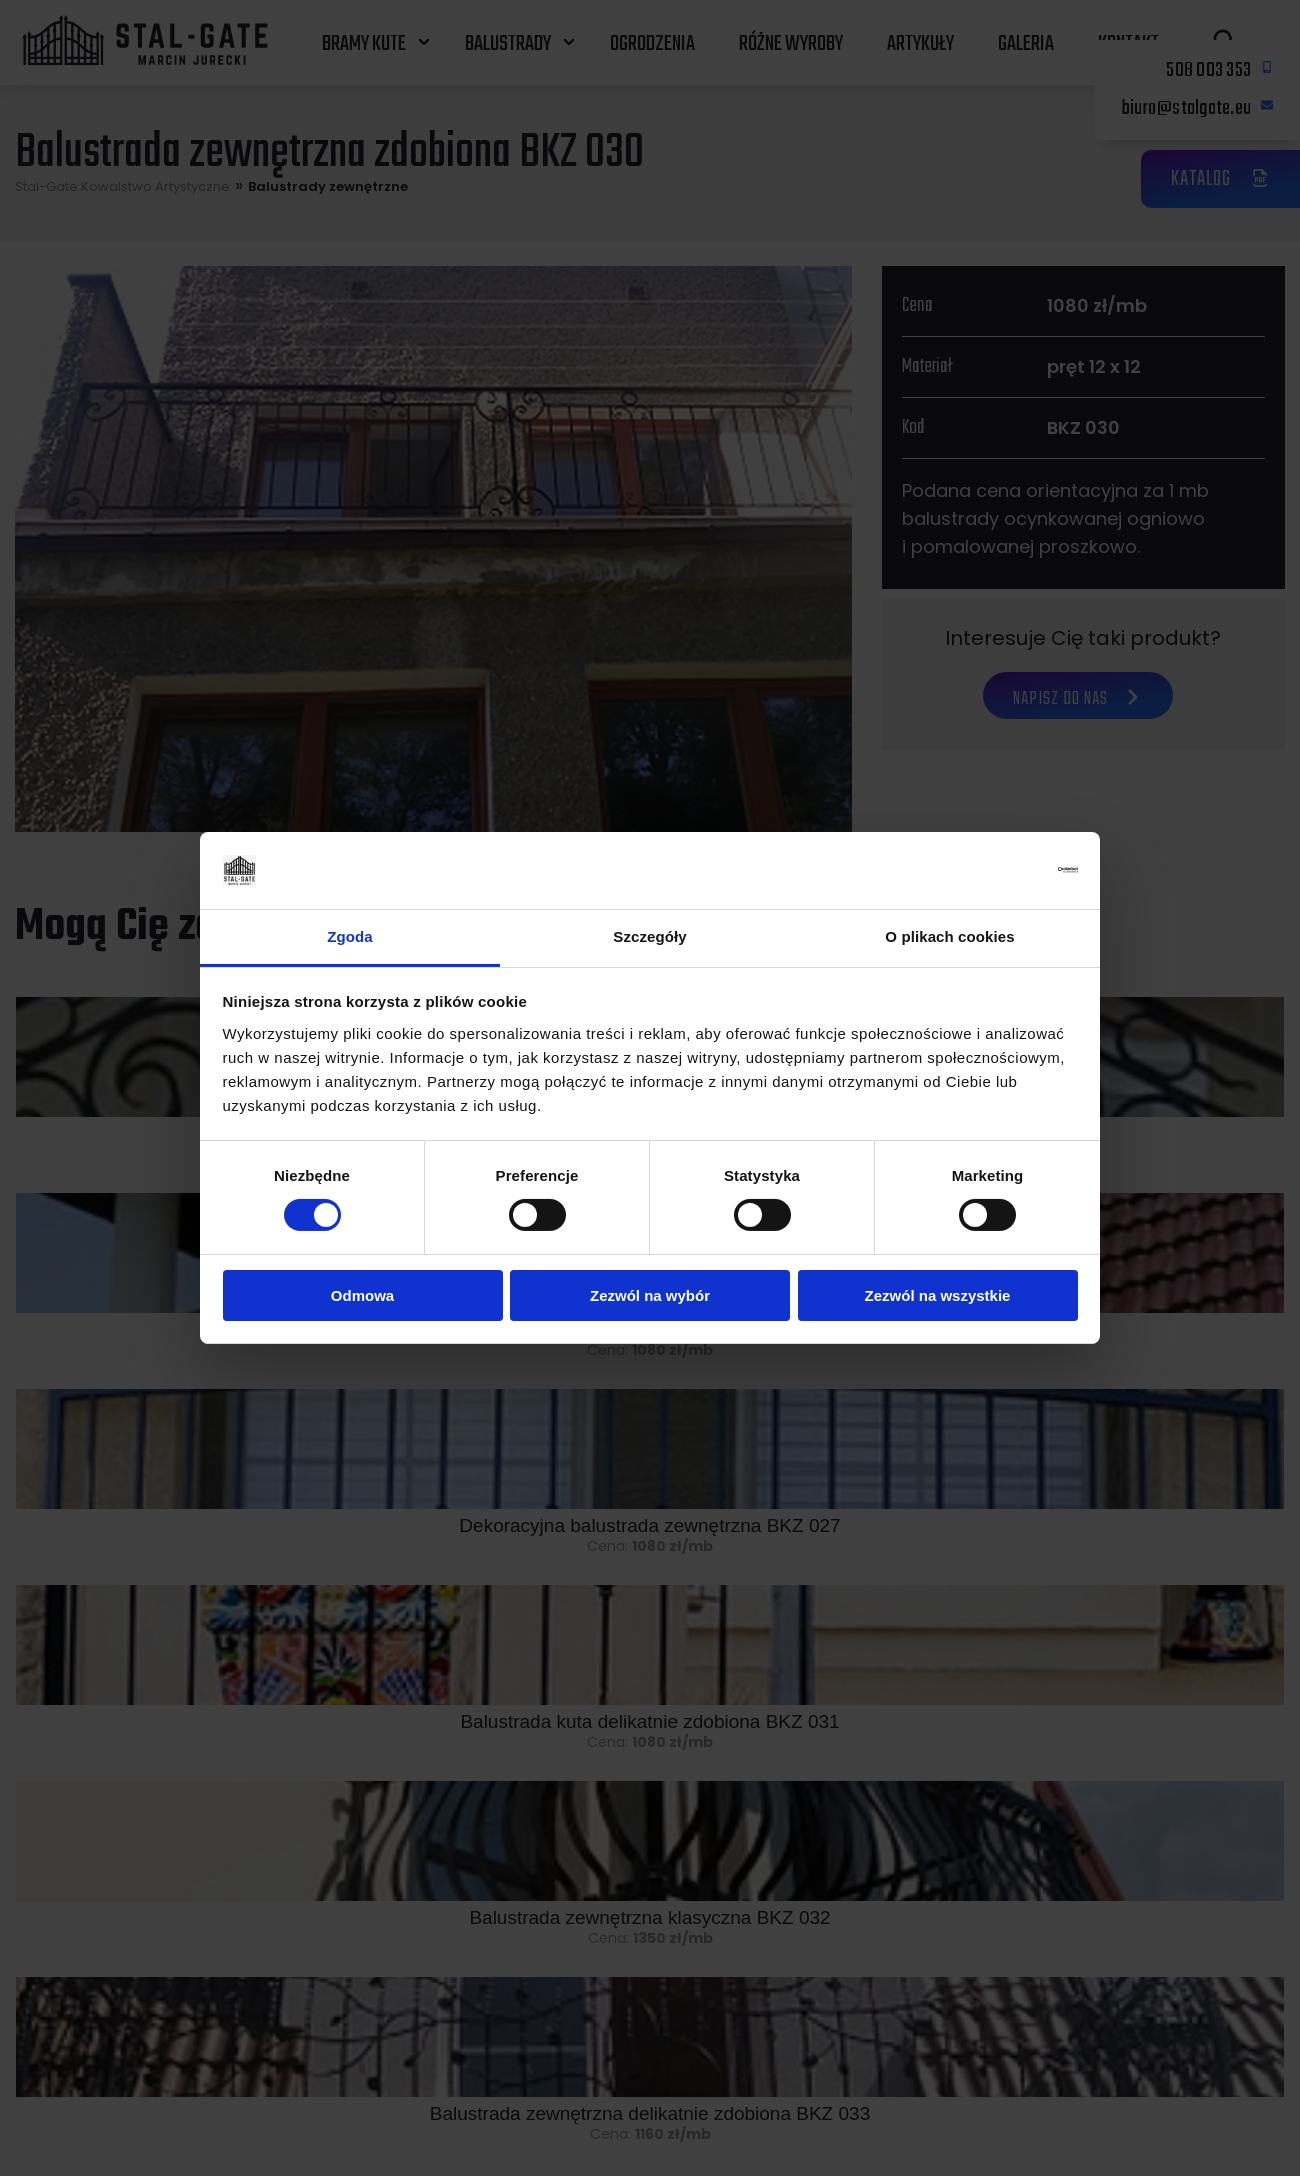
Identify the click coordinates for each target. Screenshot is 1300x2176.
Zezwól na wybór (650, 1295)
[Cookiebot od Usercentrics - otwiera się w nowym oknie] (990, 870)
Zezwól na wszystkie (938, 1295)
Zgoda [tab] (350, 936)
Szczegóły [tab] (649, 936)
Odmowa (362, 1295)
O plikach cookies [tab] (949, 936)
